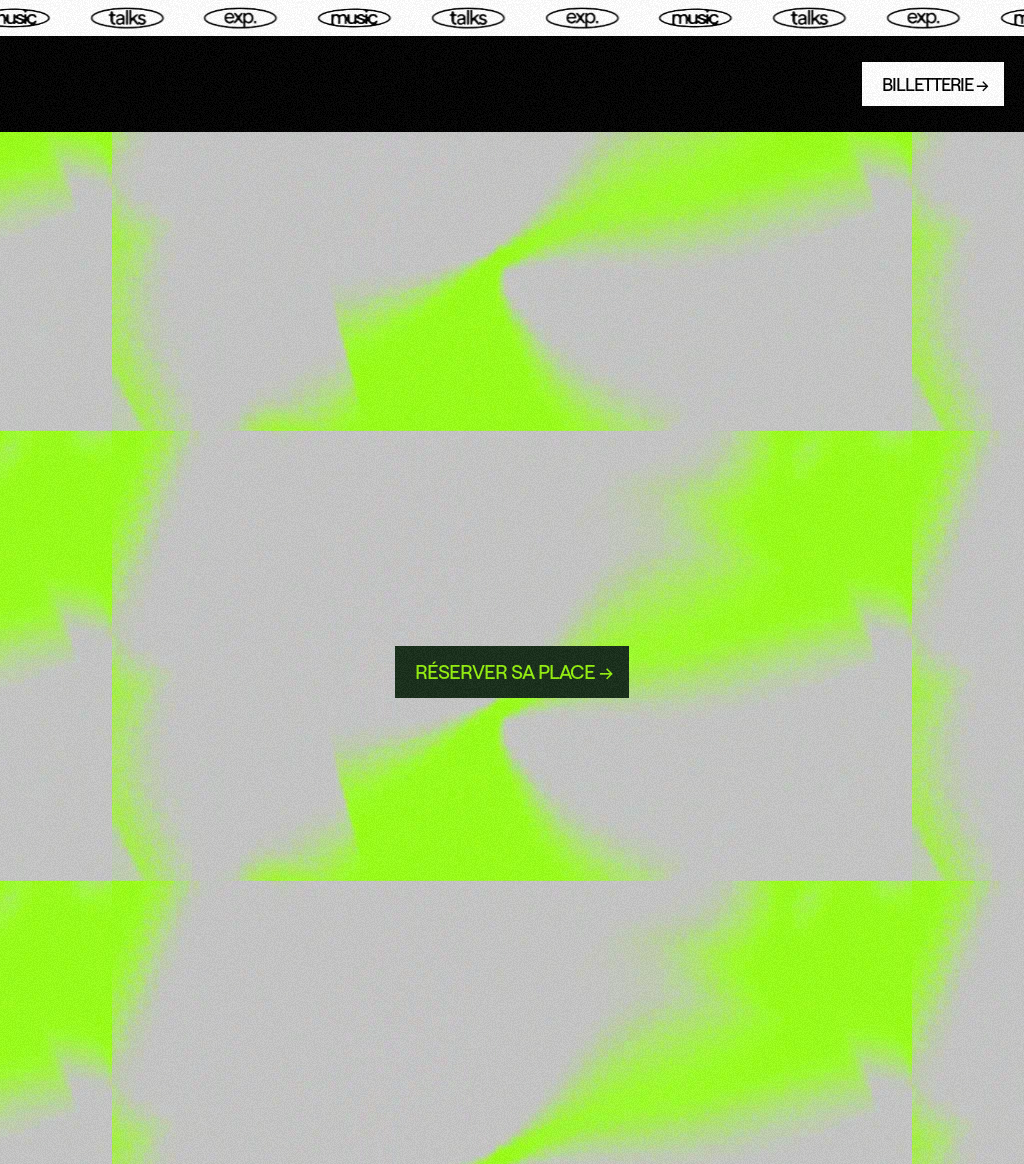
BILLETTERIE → (935, 84)
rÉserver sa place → (514, 671)
